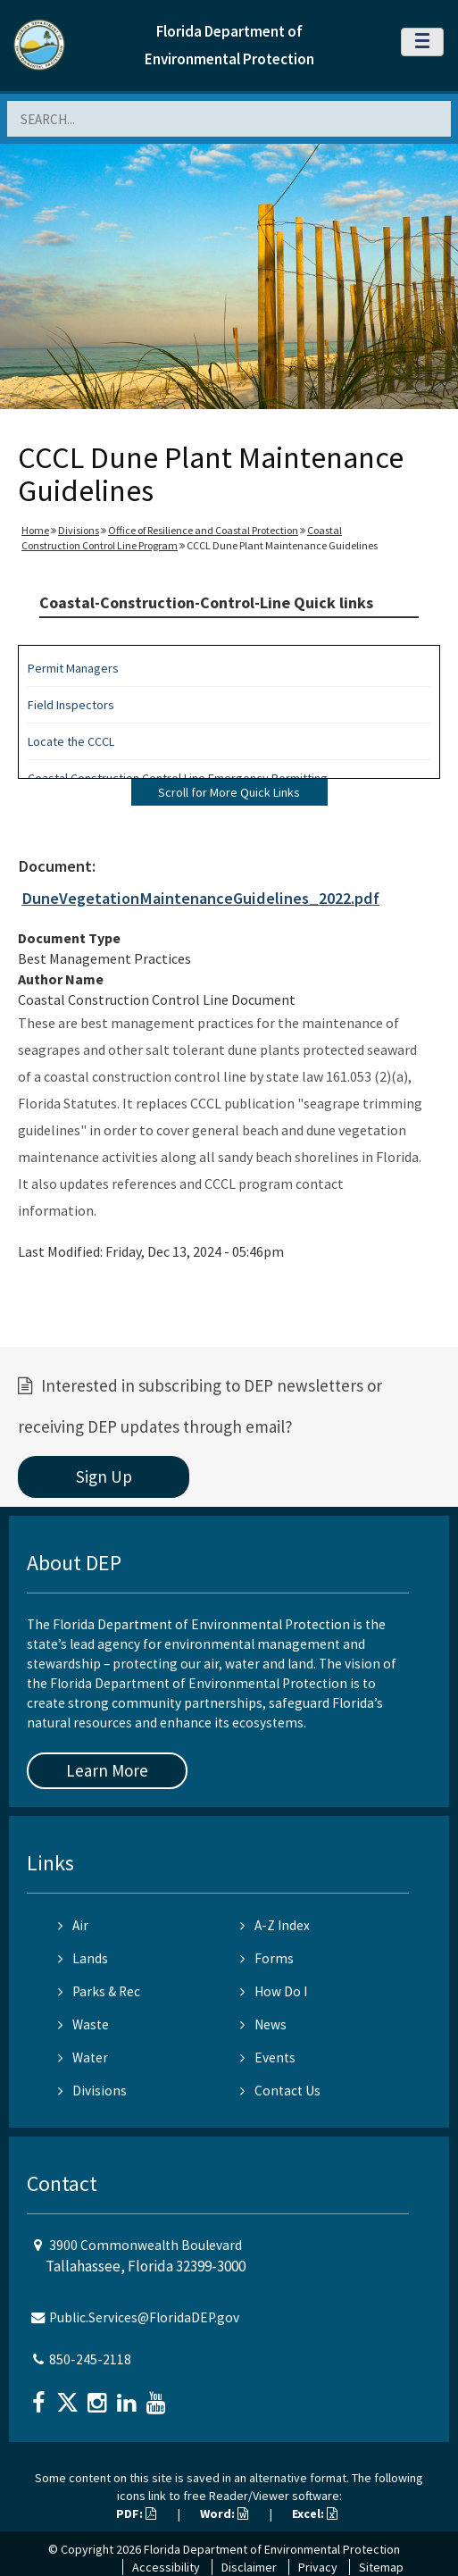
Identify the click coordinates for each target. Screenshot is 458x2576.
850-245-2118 (90, 2359)
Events (268, 2057)
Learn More (107, 1770)
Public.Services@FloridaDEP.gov (144, 2317)
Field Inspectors (71, 705)
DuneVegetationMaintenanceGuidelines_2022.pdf (200, 898)
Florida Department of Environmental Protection (272, 2549)
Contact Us (280, 2090)
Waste (83, 2024)
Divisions (78, 530)
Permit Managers (73, 668)
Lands (83, 1958)
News (263, 2024)
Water (83, 2057)
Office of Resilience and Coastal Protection (203, 530)
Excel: (314, 2513)
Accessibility (166, 2567)
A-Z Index (275, 1925)
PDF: (136, 2513)
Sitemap (381, 2567)
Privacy (317, 2567)
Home (35, 530)
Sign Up (104, 1476)
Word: (224, 2513)
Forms (267, 1958)
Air (73, 1925)
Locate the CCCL (71, 741)
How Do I (273, 1991)
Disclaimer (249, 2567)
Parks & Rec (99, 1991)
